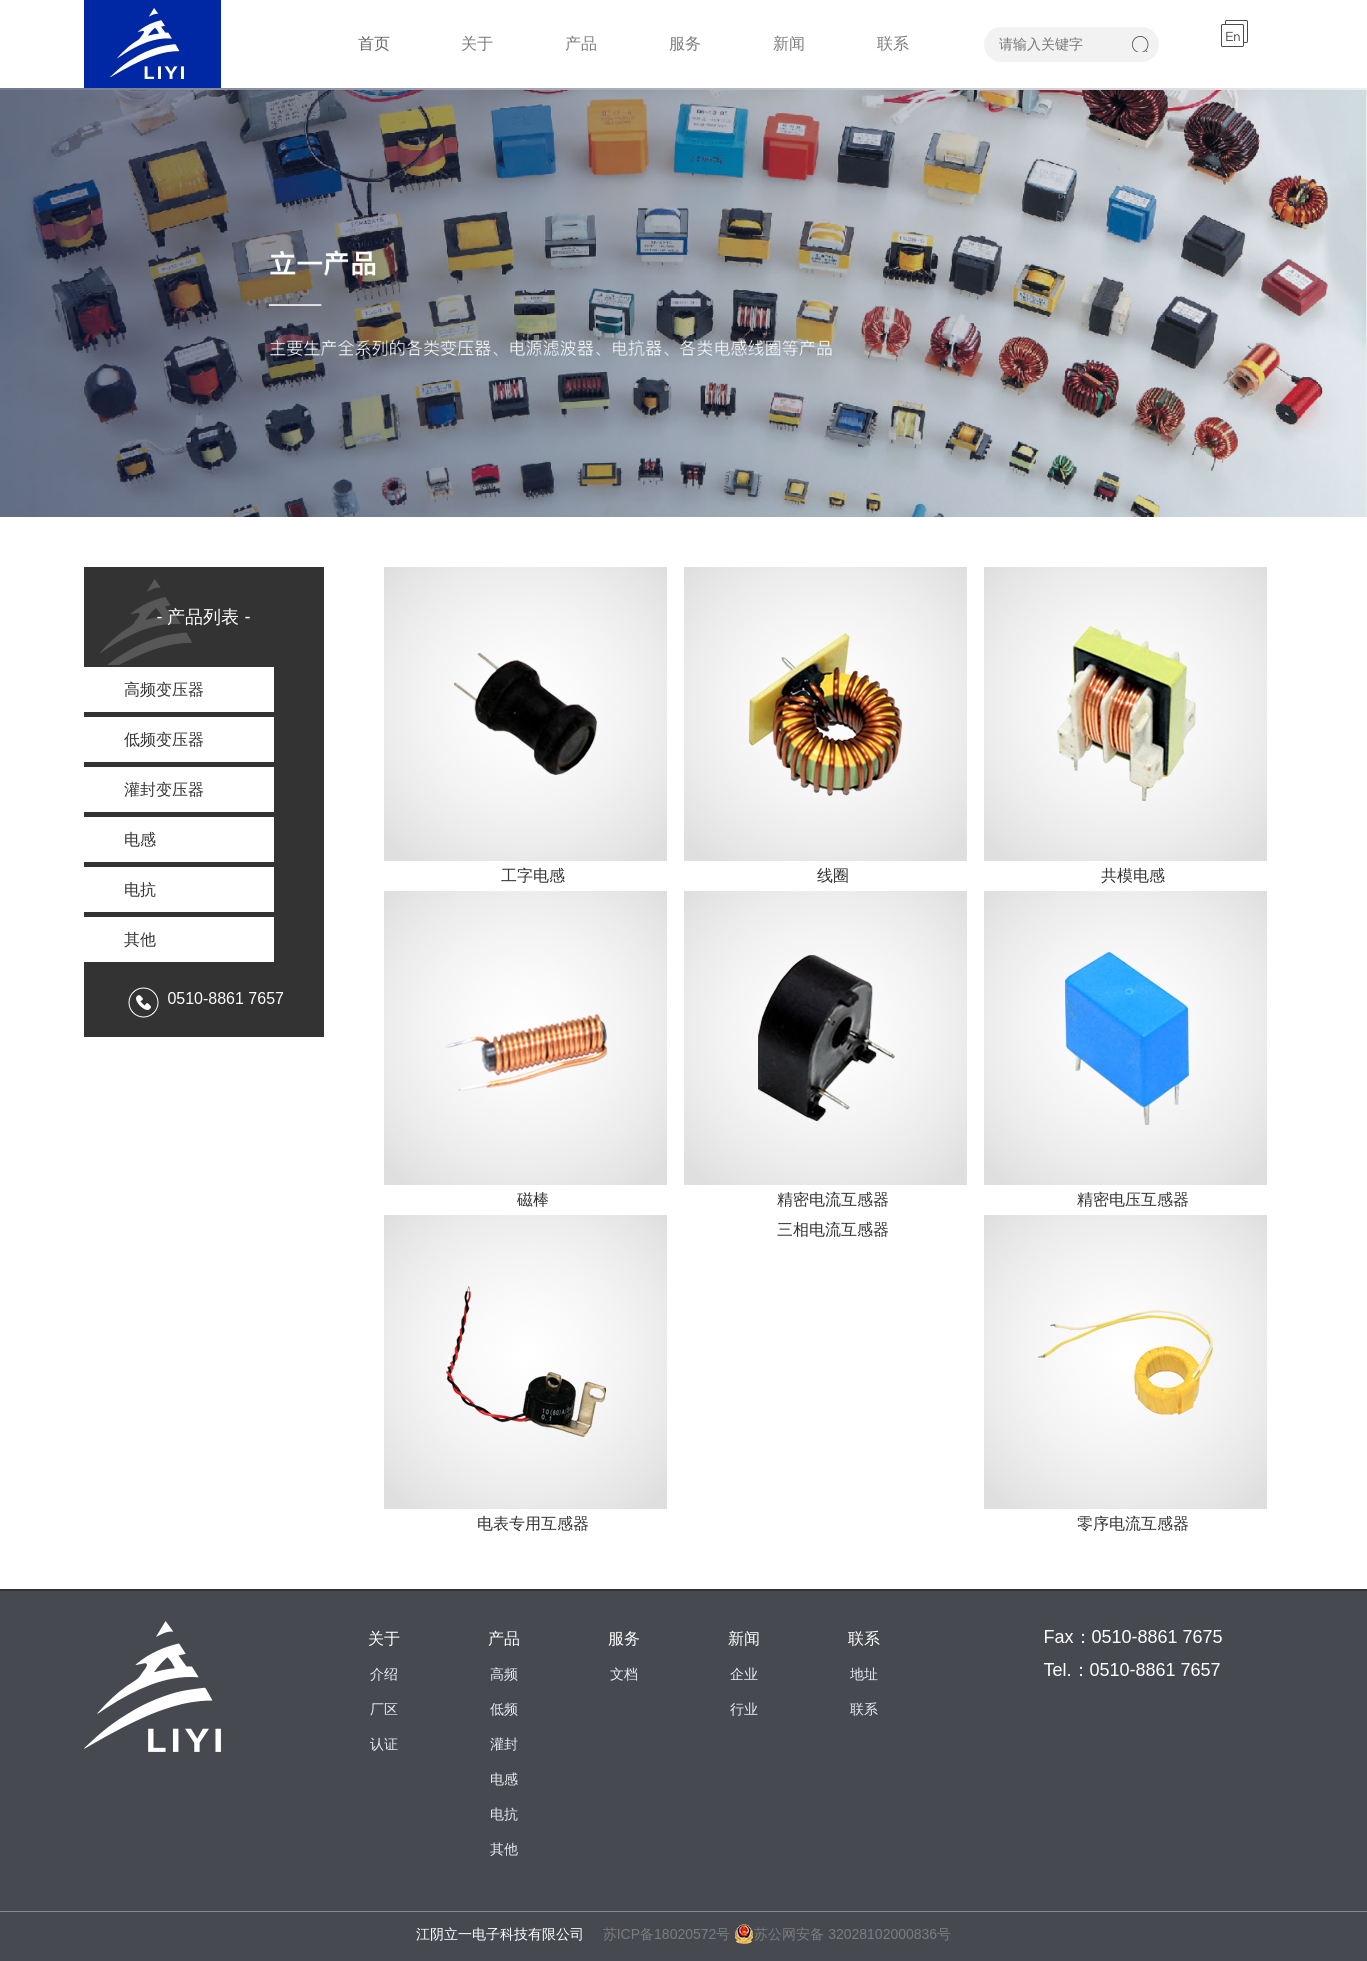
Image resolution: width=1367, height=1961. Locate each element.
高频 (504, 1674)
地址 (864, 1674)
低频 (504, 1709)
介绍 (384, 1674)
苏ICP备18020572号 (667, 1934)
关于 (477, 43)
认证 (384, 1744)
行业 (744, 1709)
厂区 (384, 1709)
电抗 (504, 1814)
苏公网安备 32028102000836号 (842, 1934)
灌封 (504, 1744)
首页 (374, 43)
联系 (893, 43)
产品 (581, 43)
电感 (504, 1779)
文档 (624, 1674)
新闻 (789, 43)
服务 (685, 43)
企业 (744, 1674)
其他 (504, 1849)
